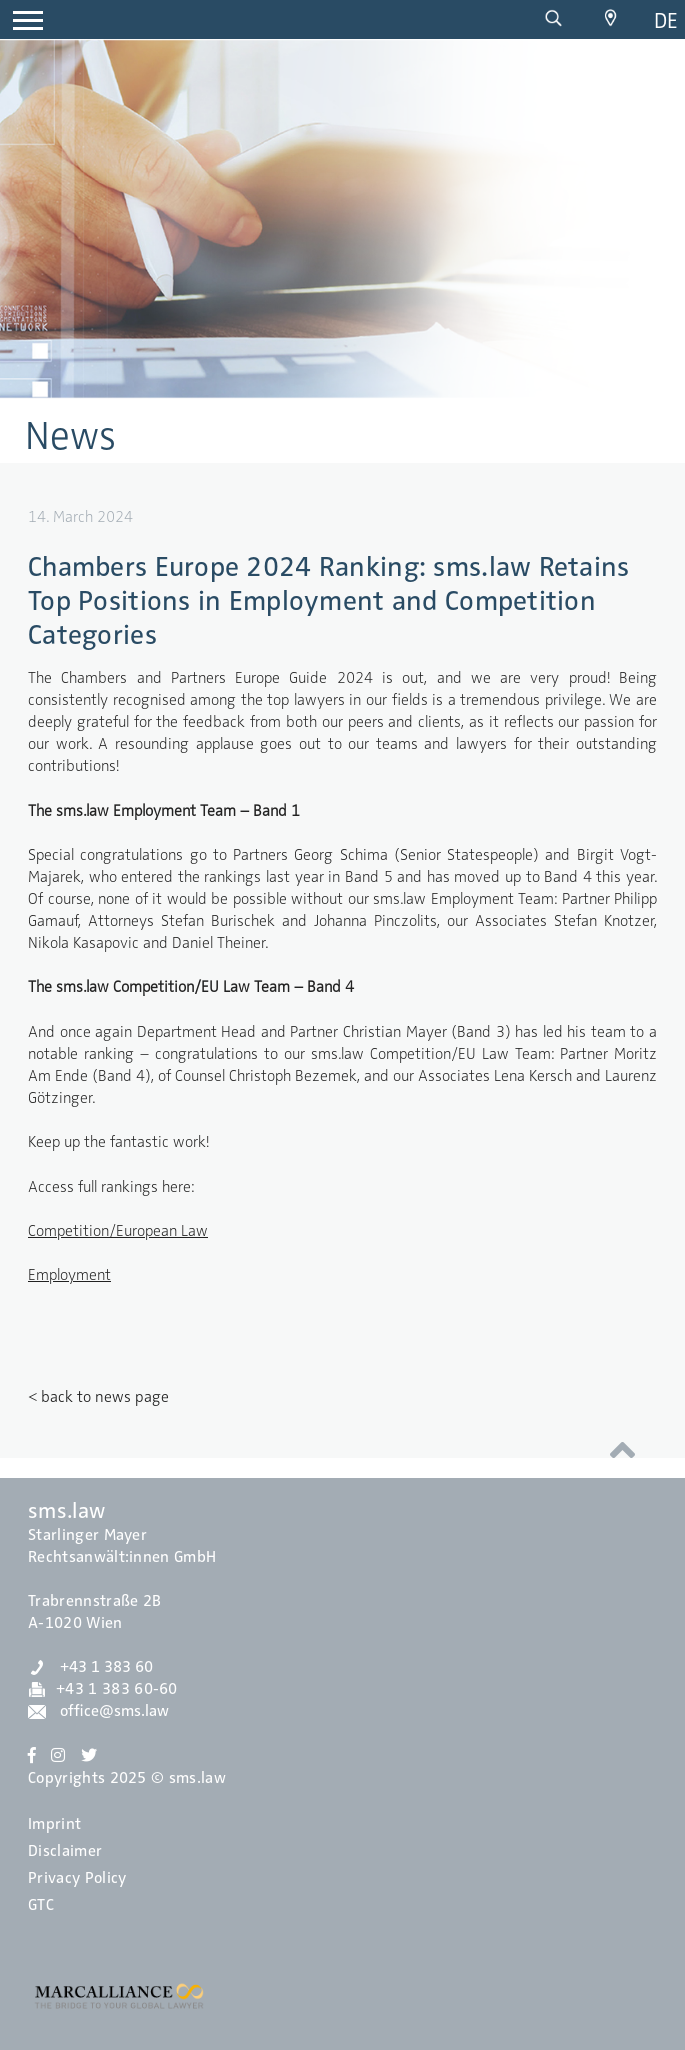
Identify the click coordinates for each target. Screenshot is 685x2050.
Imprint (54, 1824)
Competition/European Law (118, 1231)
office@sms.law (98, 1711)
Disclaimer (65, 1851)
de (666, 20)
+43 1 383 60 (90, 1667)
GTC (41, 1905)
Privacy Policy (77, 1878)
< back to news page (98, 1397)
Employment (69, 1275)
